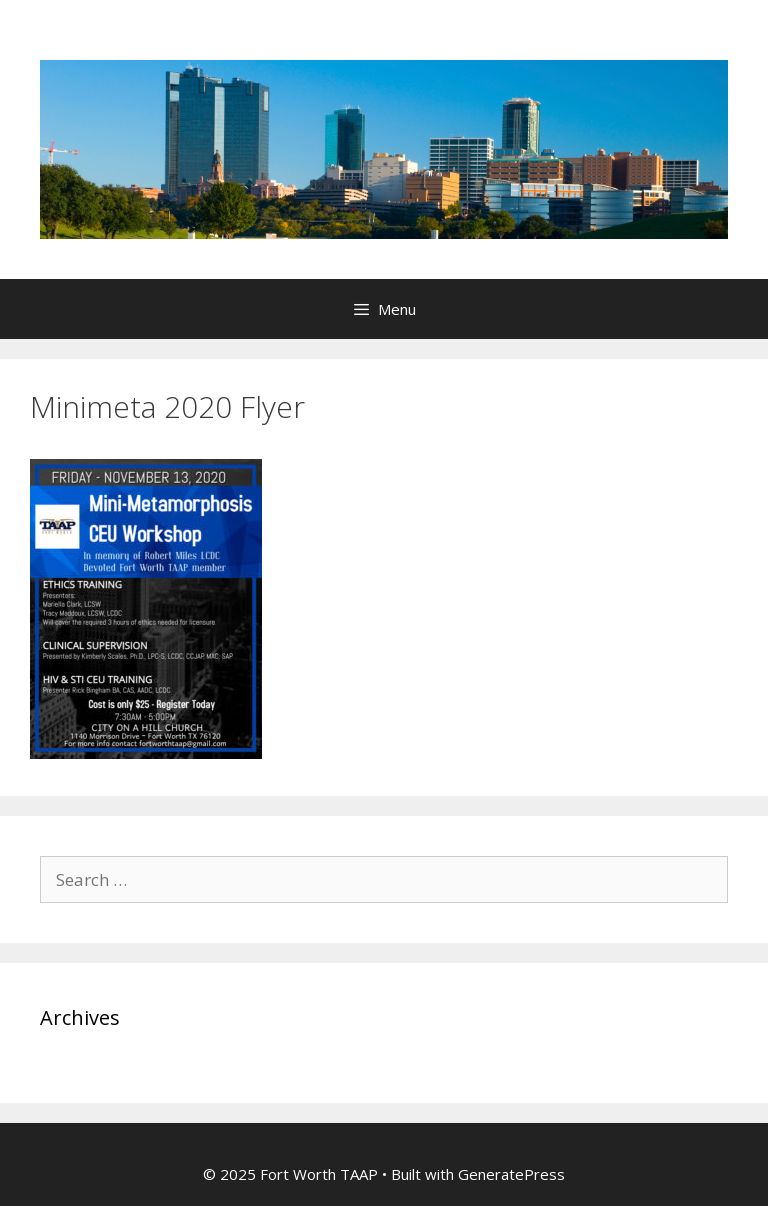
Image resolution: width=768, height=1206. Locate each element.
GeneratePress (511, 1174)
